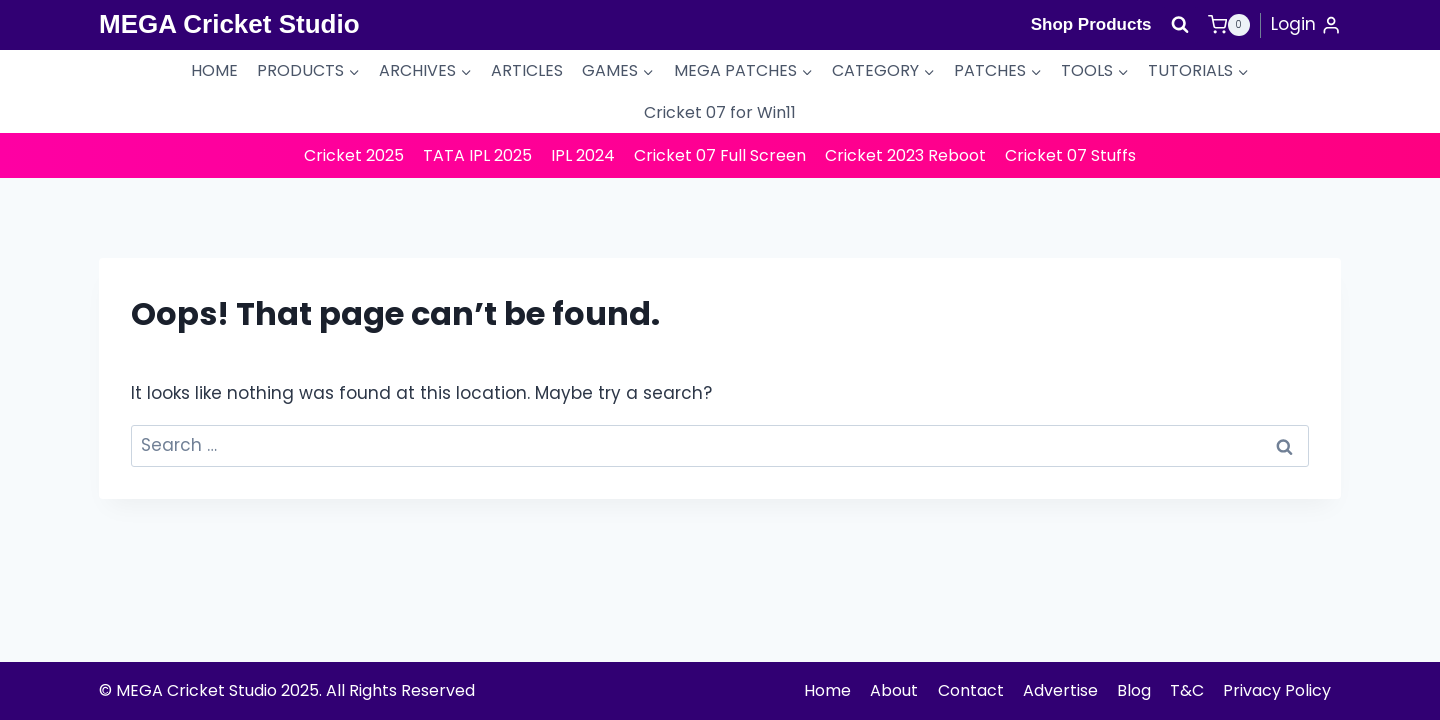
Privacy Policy (1277, 690)
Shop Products (1091, 24)
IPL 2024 (583, 155)
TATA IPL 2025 (477, 155)
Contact (971, 690)
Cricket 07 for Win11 (720, 112)
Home (827, 690)
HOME (214, 70)
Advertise (1060, 690)
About (894, 690)
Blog (1134, 690)
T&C (1187, 690)
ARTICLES (527, 70)
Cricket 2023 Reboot (905, 155)
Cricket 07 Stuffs (1070, 155)
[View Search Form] (1180, 25)
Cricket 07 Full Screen (720, 155)
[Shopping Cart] (1229, 25)
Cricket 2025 (354, 155)
